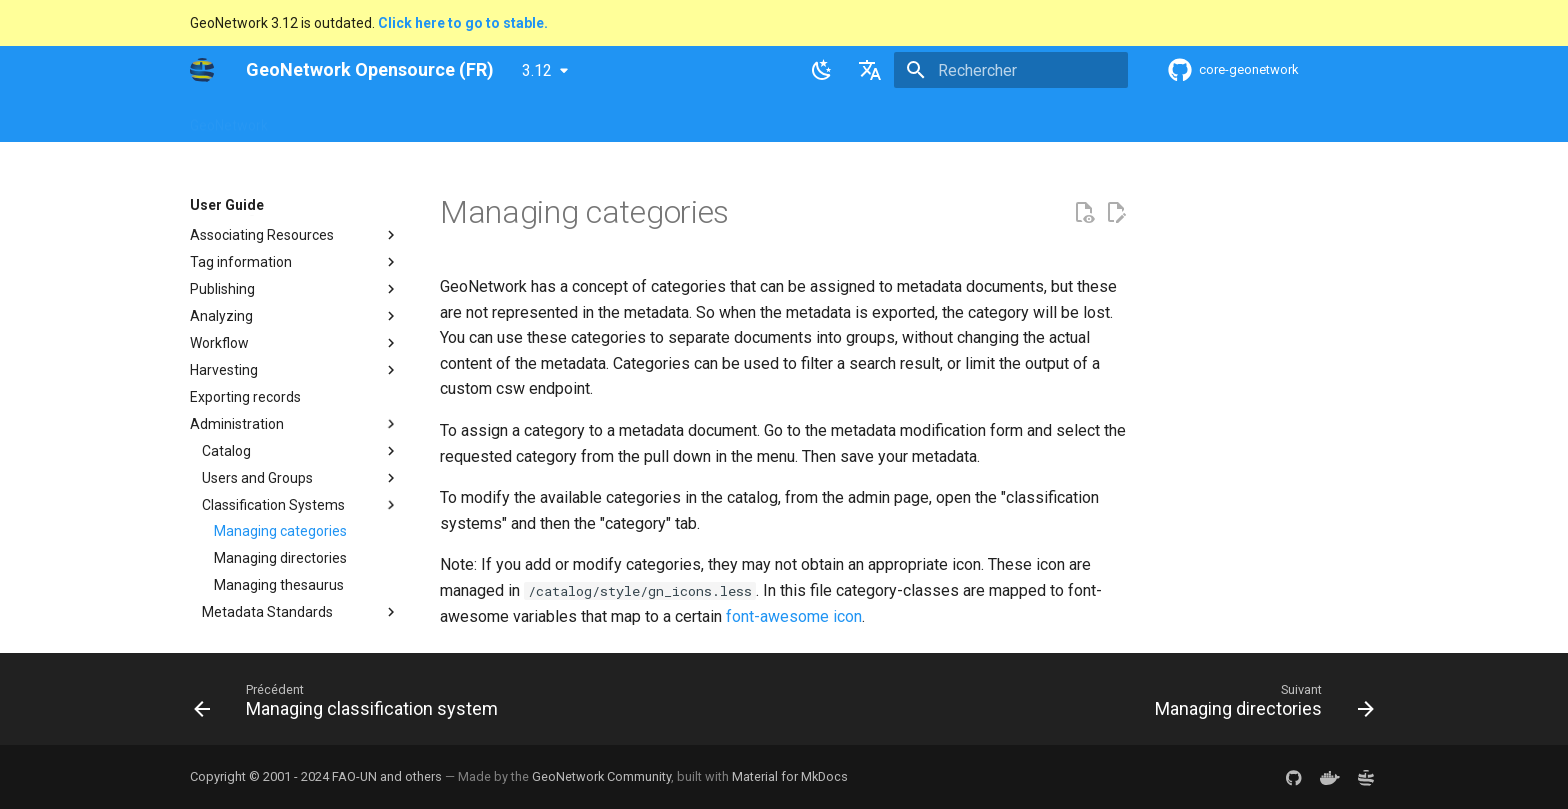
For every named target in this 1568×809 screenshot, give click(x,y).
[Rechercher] (1011, 70)
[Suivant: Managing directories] (1259, 705)
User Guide (461, 119)
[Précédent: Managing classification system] (351, 705)
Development (738, 119)
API (661, 119)
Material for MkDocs (790, 776)
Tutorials (832, 119)
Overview (321, 119)
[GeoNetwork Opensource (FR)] (202, 70)
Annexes (912, 119)
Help (389, 119)
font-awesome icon (794, 616)
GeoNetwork (229, 119)
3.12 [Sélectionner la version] (537, 70)
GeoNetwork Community (601, 776)
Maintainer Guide (572, 119)
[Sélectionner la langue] (870, 70)
